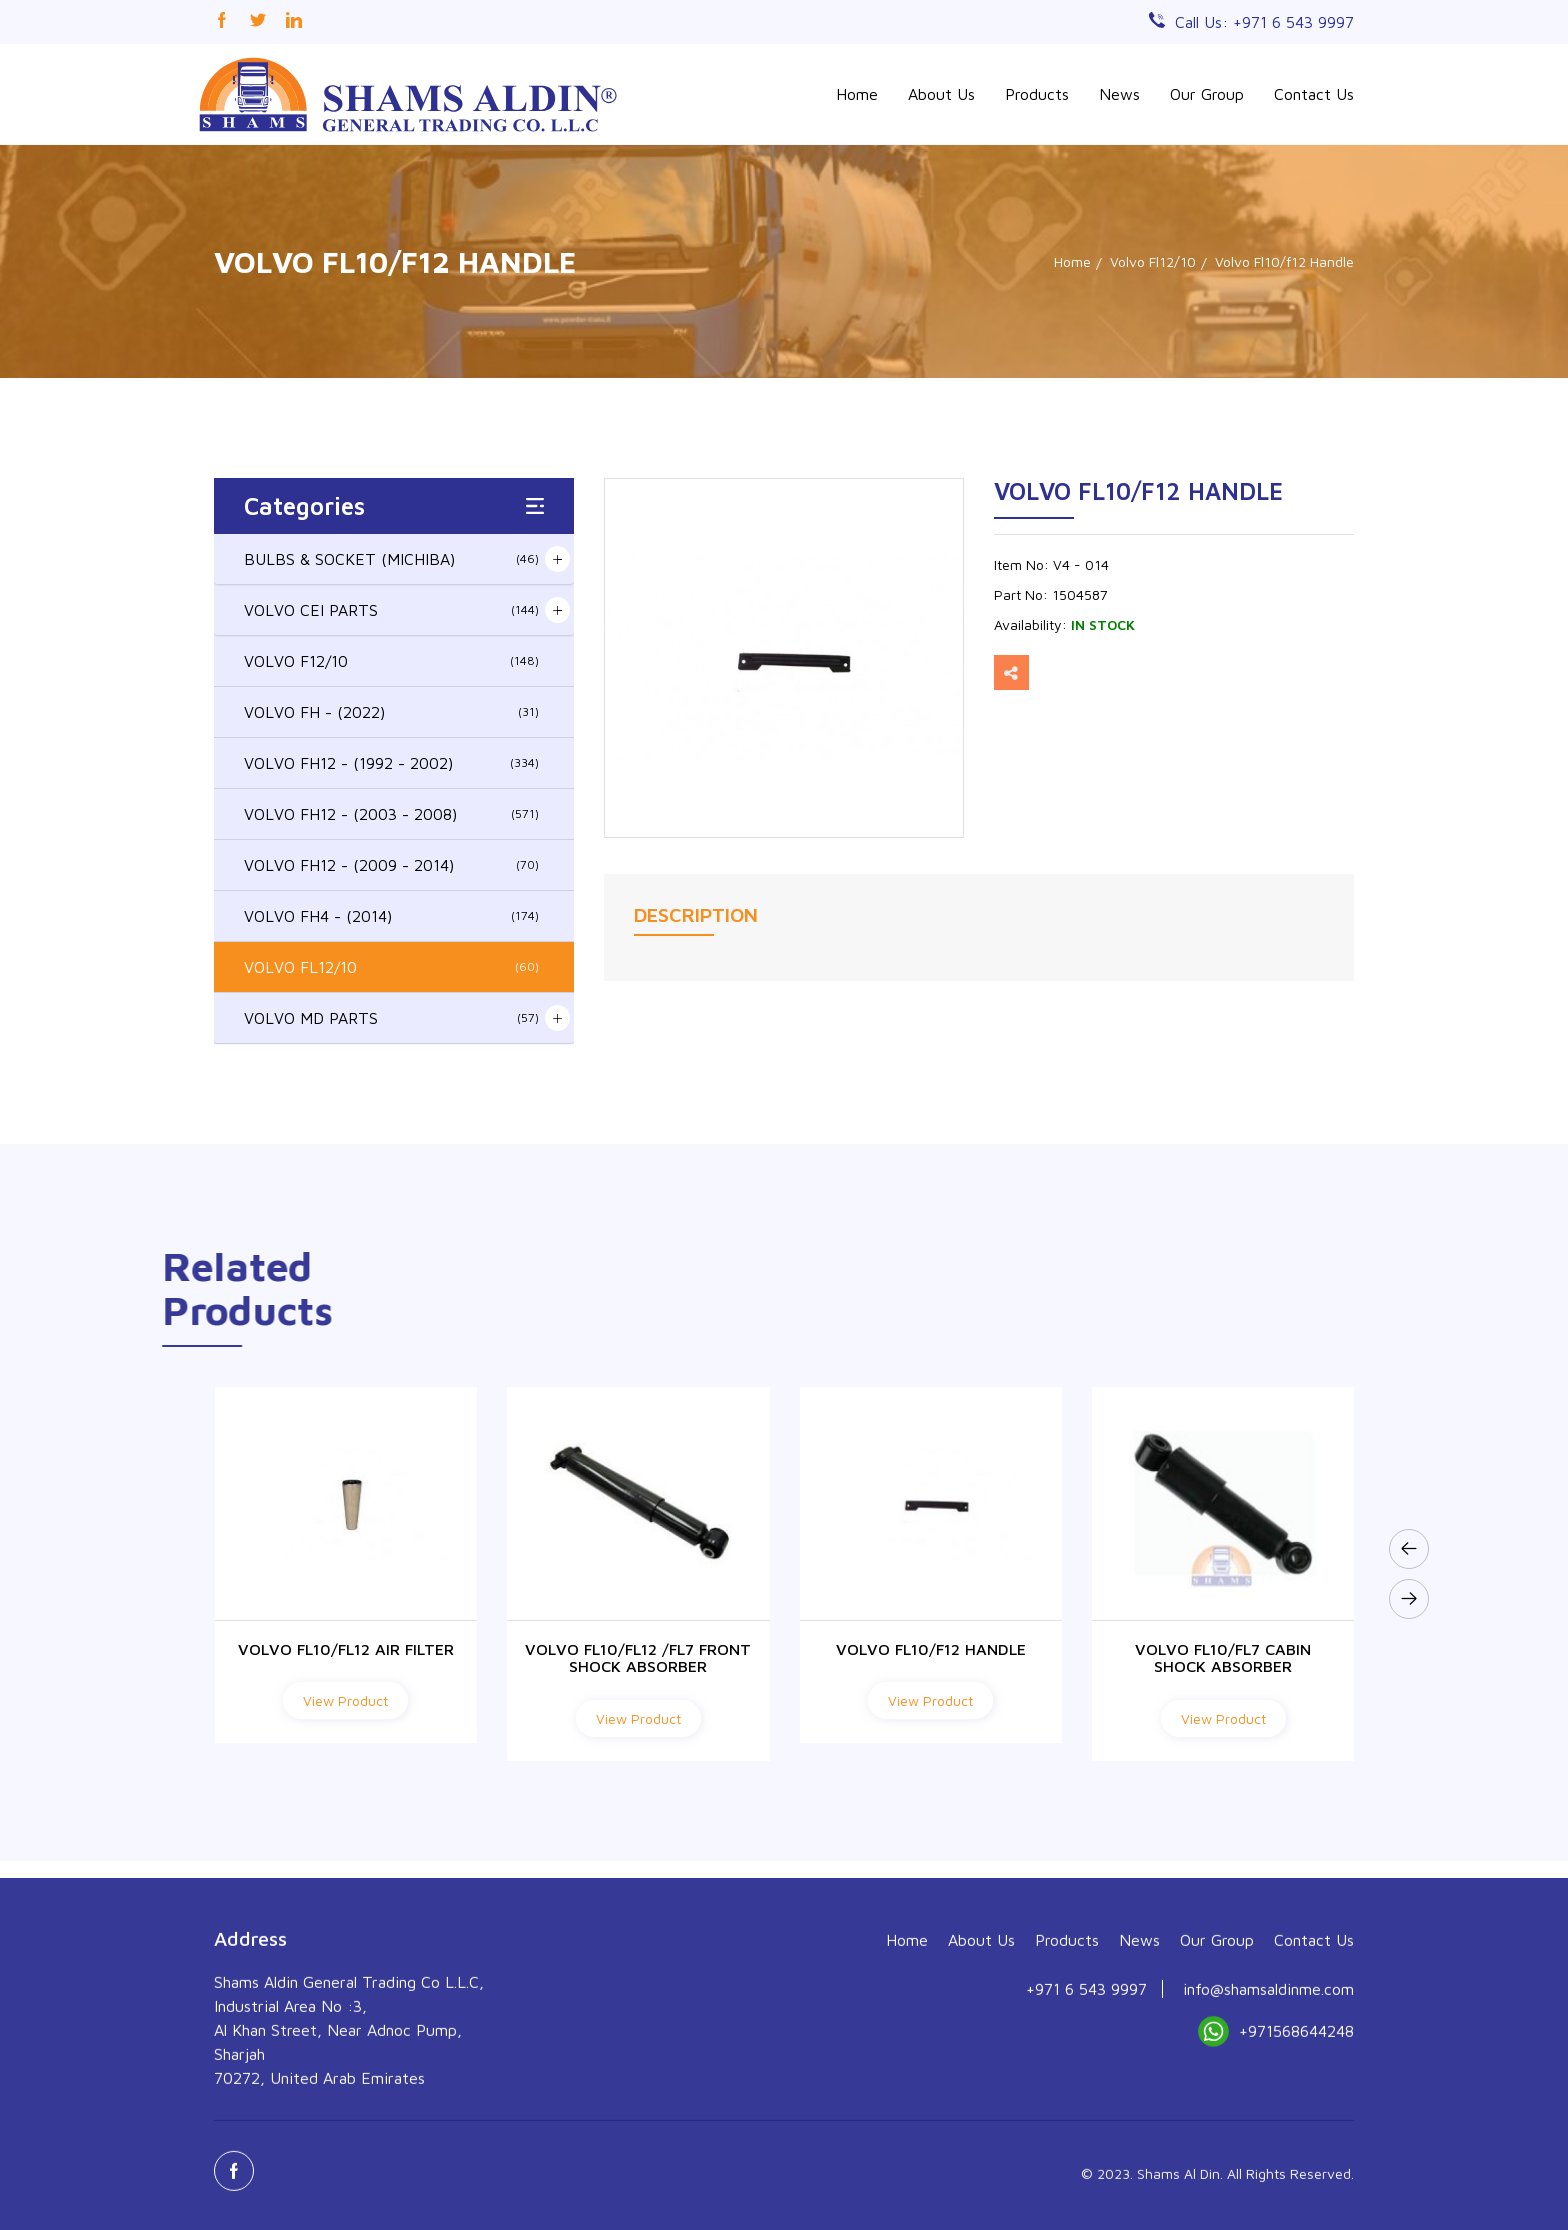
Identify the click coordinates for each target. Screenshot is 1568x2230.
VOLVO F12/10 (391, 661)
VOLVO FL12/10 (391, 967)
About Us (941, 94)
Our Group (1207, 94)
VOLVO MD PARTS (391, 1018)
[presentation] (1409, 1549)
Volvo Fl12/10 (1153, 261)
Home (857, 94)
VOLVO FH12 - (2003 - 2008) (391, 814)
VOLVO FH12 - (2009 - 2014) (391, 865)
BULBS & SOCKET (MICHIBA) (391, 559)
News (1119, 94)
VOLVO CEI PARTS (391, 610)
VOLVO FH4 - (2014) (391, 916)
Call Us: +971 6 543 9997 (1264, 22)
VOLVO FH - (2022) (391, 712)
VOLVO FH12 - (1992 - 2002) (391, 763)
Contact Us (1314, 94)
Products (1037, 94)
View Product (345, 1700)
